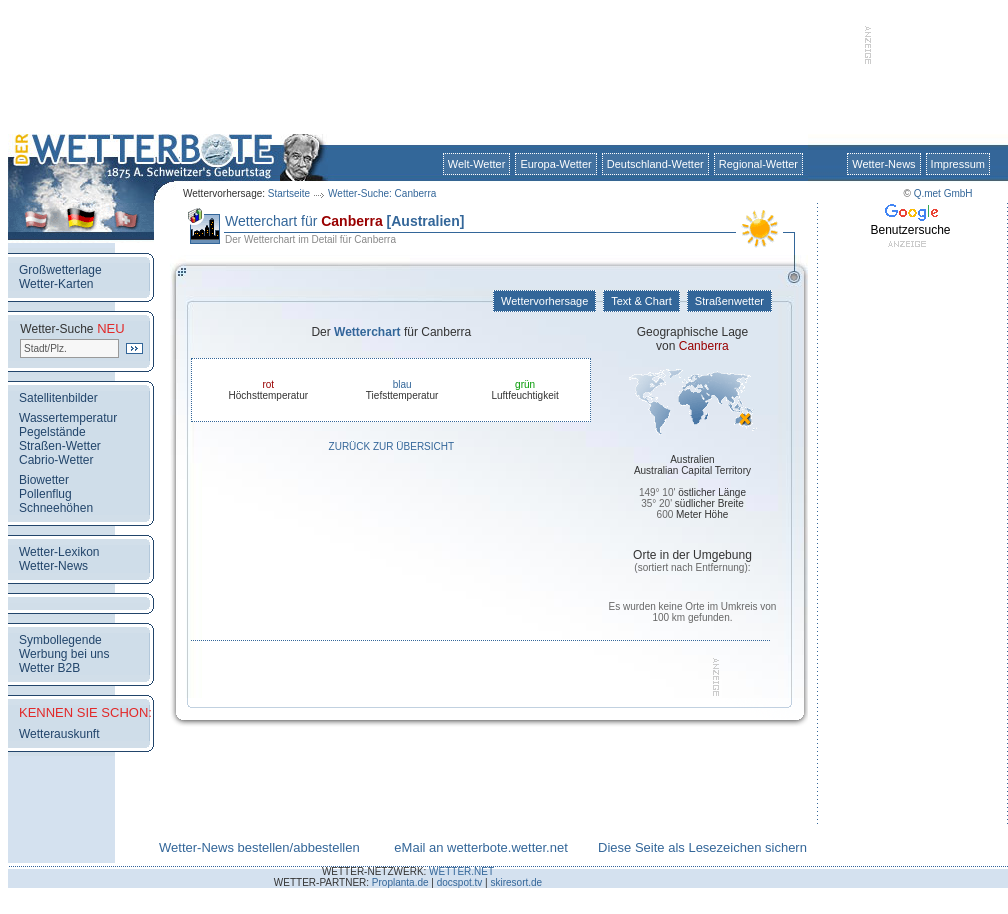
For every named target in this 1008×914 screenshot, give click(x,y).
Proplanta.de (400, 882)
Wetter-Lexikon (59, 552)
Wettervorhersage (544, 301)
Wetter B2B (49, 668)
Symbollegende (60, 640)
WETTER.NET (461, 871)
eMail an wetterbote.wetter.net (480, 847)
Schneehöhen (56, 508)
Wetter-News (883, 164)
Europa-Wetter (555, 164)
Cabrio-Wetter (56, 460)
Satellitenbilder (58, 398)
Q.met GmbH (943, 193)
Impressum (958, 164)
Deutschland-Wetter (655, 164)
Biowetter (44, 480)
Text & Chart (641, 301)
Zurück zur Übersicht (392, 446)
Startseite (289, 193)
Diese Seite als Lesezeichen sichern (702, 847)
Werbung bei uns (64, 654)
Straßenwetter (729, 301)
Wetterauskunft (59, 734)
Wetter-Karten (56, 284)
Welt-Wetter (477, 164)
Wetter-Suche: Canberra (382, 193)
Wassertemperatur (68, 418)
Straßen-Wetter (60, 446)
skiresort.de (516, 882)
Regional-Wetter (758, 164)
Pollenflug (45, 494)
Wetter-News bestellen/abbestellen (259, 847)
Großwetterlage (60, 270)
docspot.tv (460, 882)
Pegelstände (52, 432)
